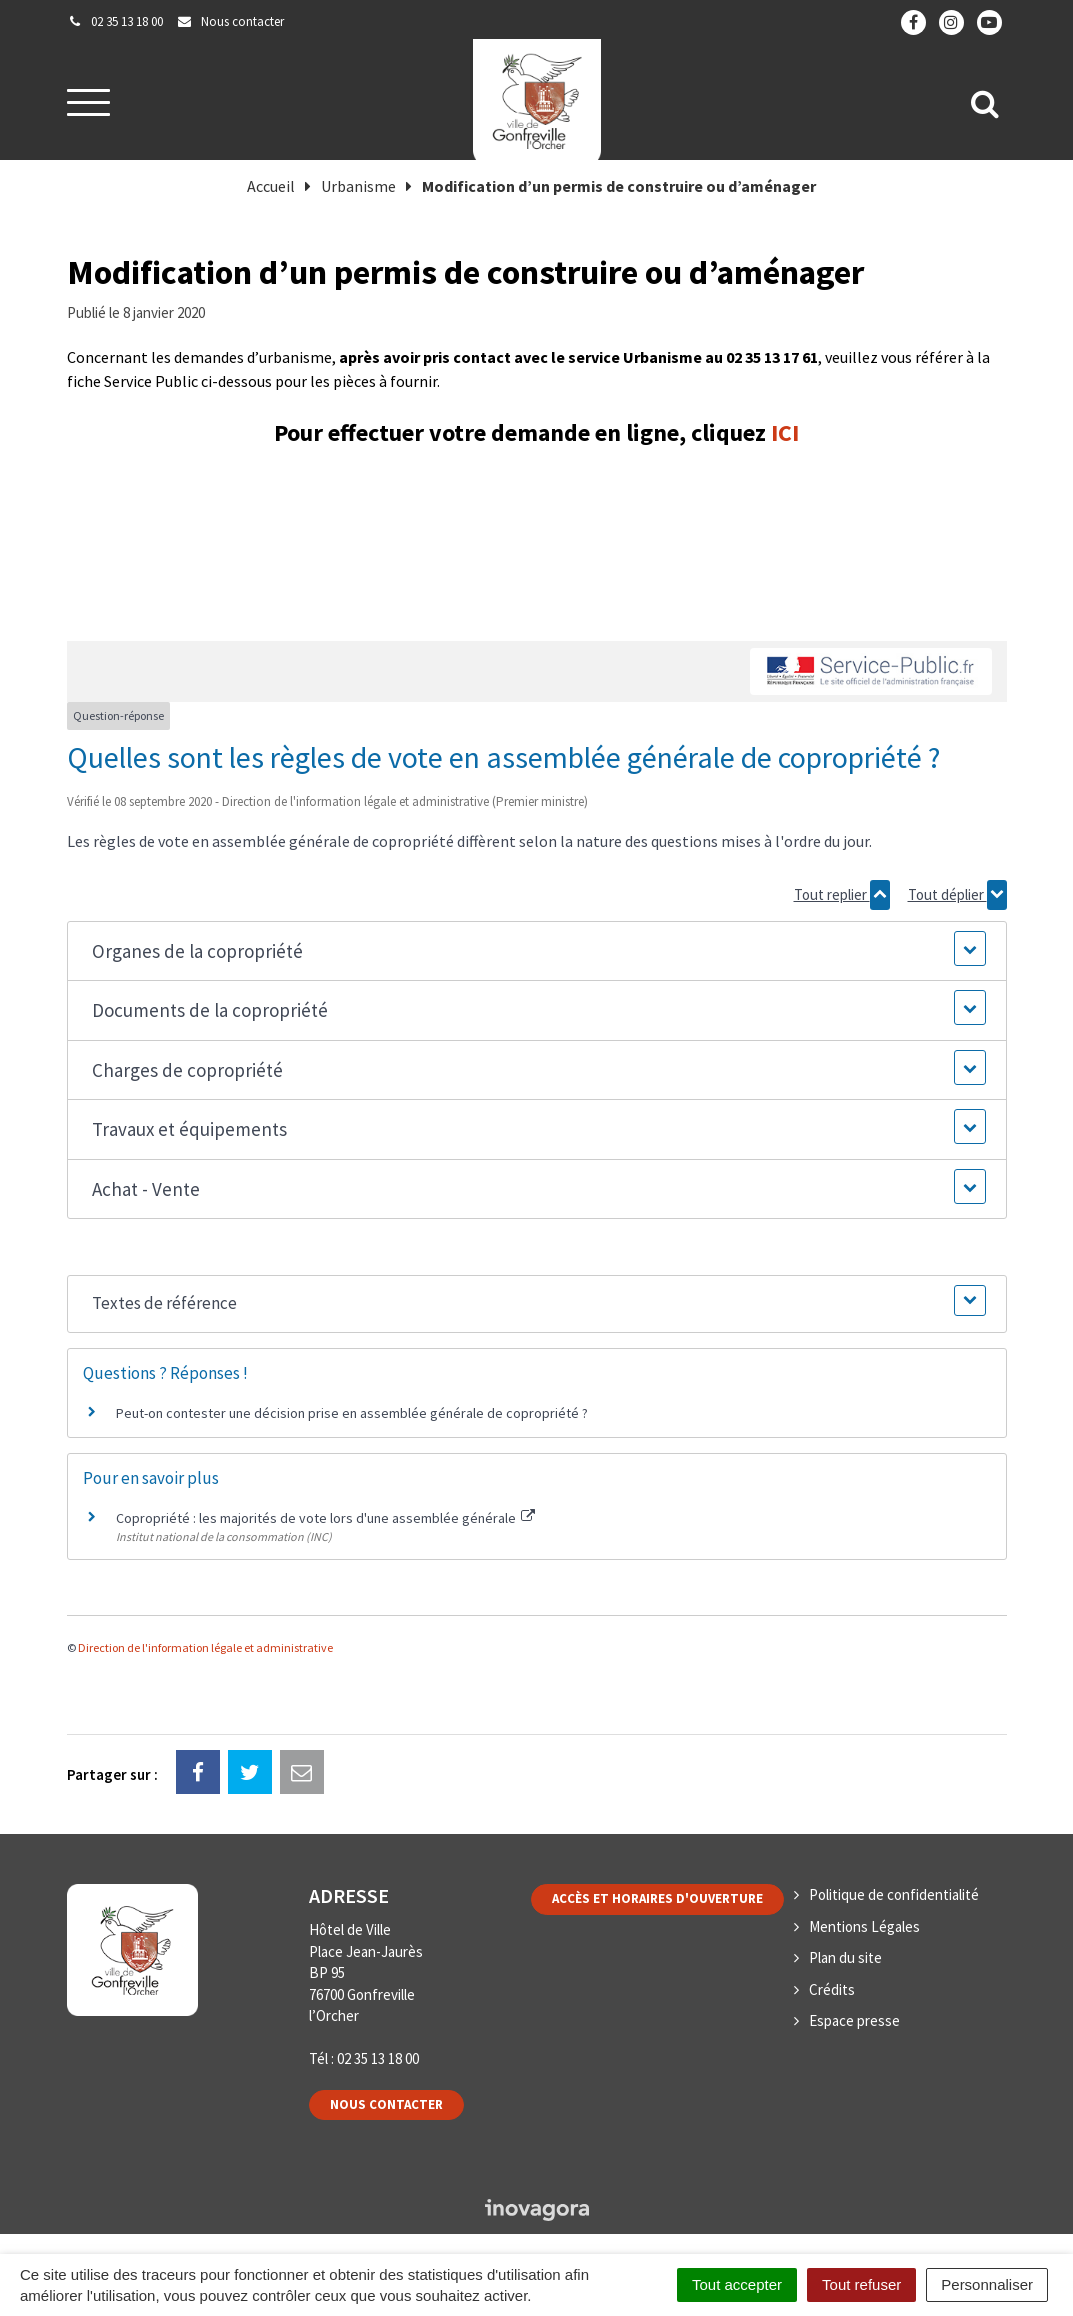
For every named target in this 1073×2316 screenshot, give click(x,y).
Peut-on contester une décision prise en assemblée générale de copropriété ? (352, 1413)
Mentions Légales (864, 1926)
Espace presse (854, 2020)
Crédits (832, 1989)
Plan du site (845, 1957)
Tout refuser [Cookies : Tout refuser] (861, 2284)
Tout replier (842, 895)
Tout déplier (957, 895)
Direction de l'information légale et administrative (205, 1647)
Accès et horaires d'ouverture (657, 1898)
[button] (536, 951)
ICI (785, 432)
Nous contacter (386, 2104)
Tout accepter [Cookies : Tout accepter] (737, 2284)
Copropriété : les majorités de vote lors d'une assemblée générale (326, 1518)
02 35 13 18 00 (378, 2058)
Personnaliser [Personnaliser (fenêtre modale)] (987, 2284)
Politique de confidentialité (894, 1894)
